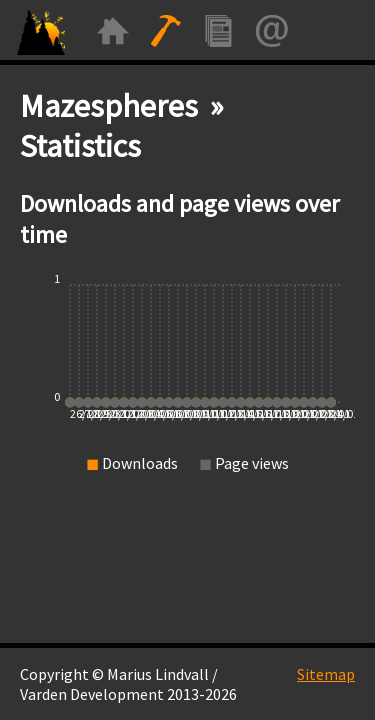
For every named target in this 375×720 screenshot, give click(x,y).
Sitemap (326, 674)
